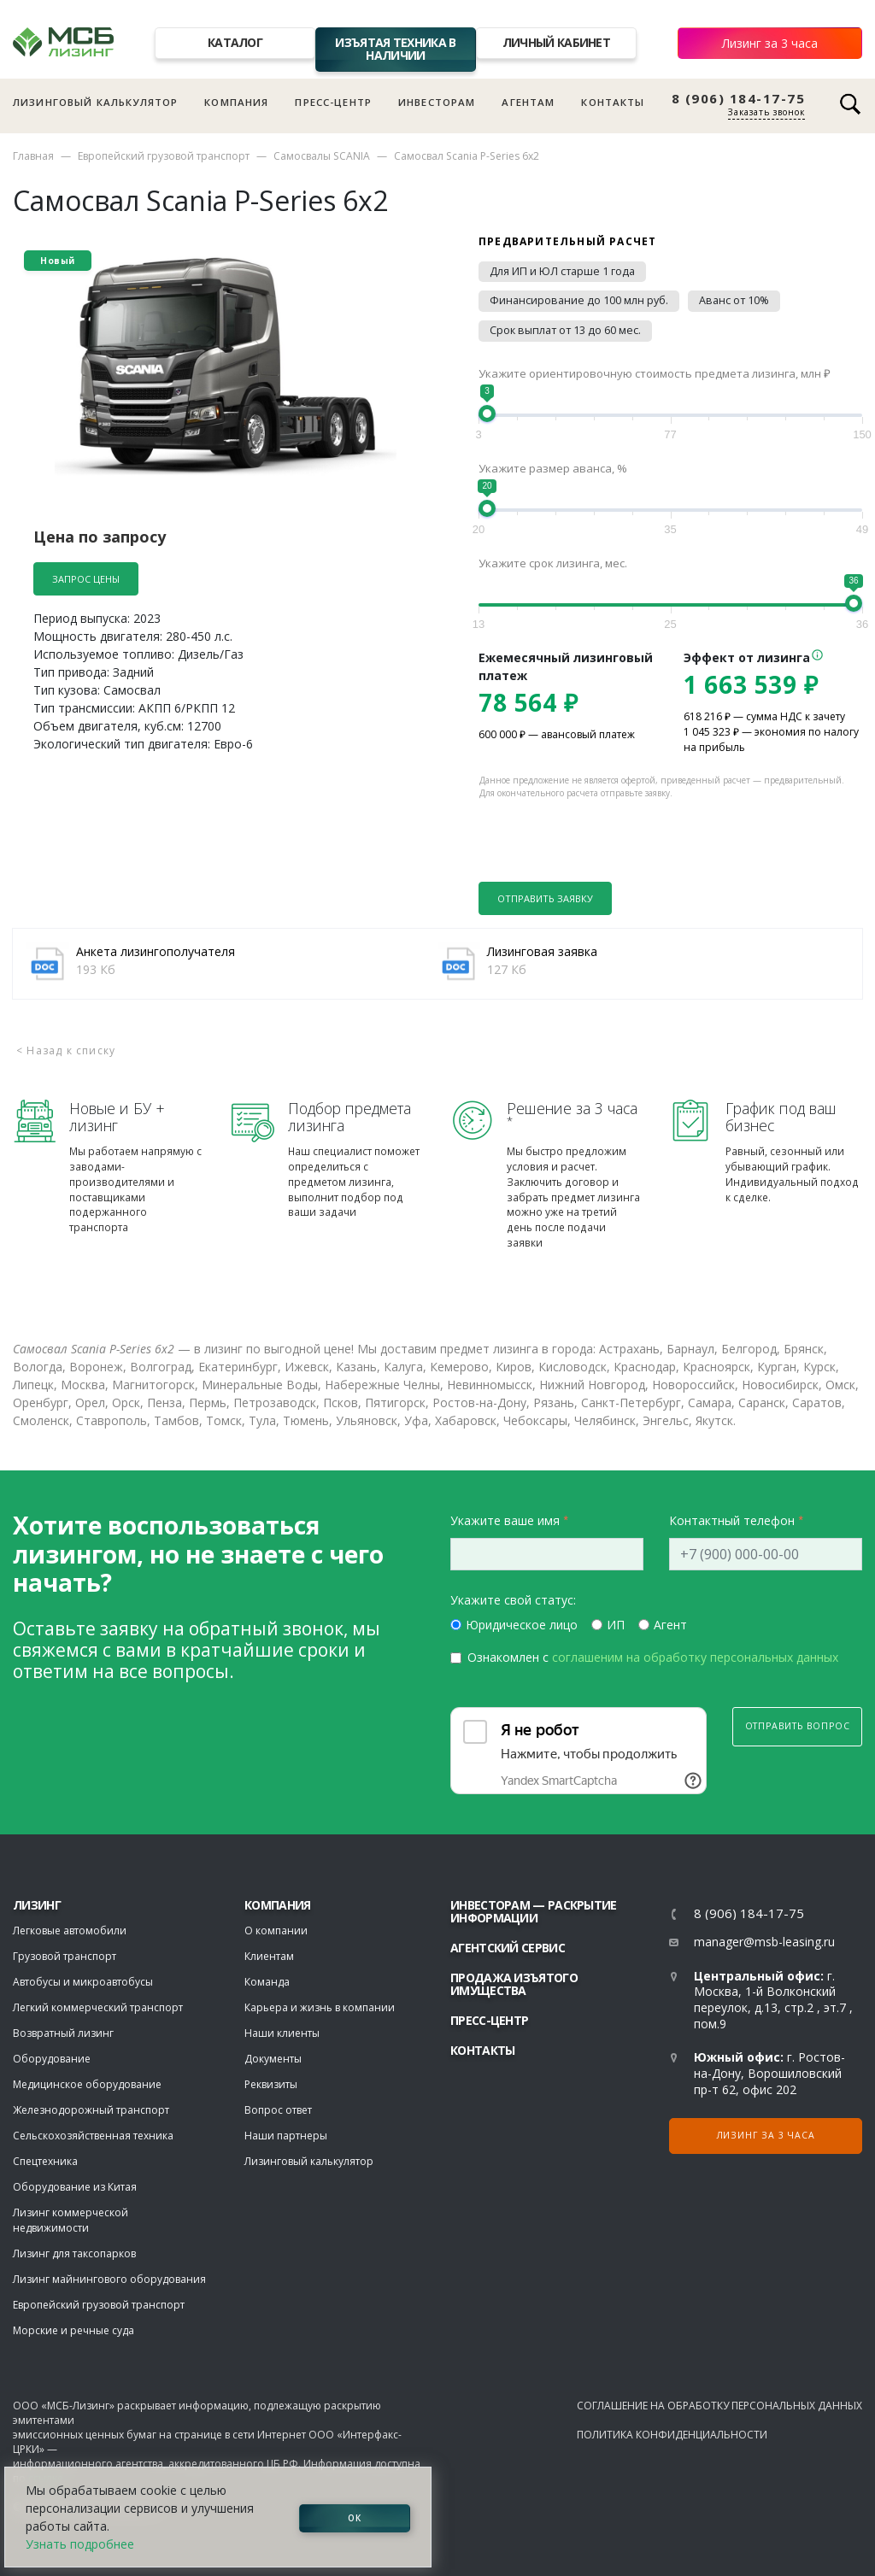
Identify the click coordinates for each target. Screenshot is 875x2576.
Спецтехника (45, 2161)
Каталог (235, 42)
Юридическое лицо (522, 1625)
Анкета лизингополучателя (155, 951)
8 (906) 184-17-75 (739, 98)
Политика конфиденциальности (672, 2434)
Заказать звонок (766, 112)
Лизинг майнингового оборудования (109, 2279)
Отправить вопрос (797, 1726)
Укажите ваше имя (505, 1520)
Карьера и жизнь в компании (319, 2007)
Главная (33, 156)
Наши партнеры (285, 2135)
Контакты (612, 102)
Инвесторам (437, 102)
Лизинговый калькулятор (95, 102)
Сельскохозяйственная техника (93, 2135)
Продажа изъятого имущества (514, 1983)
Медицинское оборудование (87, 2084)
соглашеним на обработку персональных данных (695, 1657)
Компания (236, 102)
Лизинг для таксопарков (74, 2253)
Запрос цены (86, 578)
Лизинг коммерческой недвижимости (70, 2220)
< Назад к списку (65, 1050)
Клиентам (269, 1956)
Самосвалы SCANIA (321, 156)
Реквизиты (270, 2084)
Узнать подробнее (80, 2544)
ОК (354, 2517)
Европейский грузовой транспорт (164, 156)
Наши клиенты (282, 2033)
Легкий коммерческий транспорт (98, 2007)
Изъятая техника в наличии (395, 48)
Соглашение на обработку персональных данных (719, 2405)
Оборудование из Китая (75, 2187)
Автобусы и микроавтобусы (83, 1982)
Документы (273, 2058)
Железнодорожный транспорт (91, 2110)
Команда (267, 1982)
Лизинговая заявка (542, 951)
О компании (276, 1930)
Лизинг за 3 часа (770, 43)
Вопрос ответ (278, 2110)
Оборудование (52, 2058)
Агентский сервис (507, 1947)
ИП (616, 1625)
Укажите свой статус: (513, 1600)
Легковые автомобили (69, 1930)
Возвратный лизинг (63, 2033)
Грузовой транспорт (64, 1956)
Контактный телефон (732, 1520)
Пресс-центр (333, 102)
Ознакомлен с (652, 1657)
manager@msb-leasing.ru (764, 1941)
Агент (670, 1625)
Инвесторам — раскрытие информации (533, 1911)
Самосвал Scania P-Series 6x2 (466, 156)
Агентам (528, 102)
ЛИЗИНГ (37, 1905)
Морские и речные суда (73, 2330)
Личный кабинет (556, 42)
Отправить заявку (545, 898)
